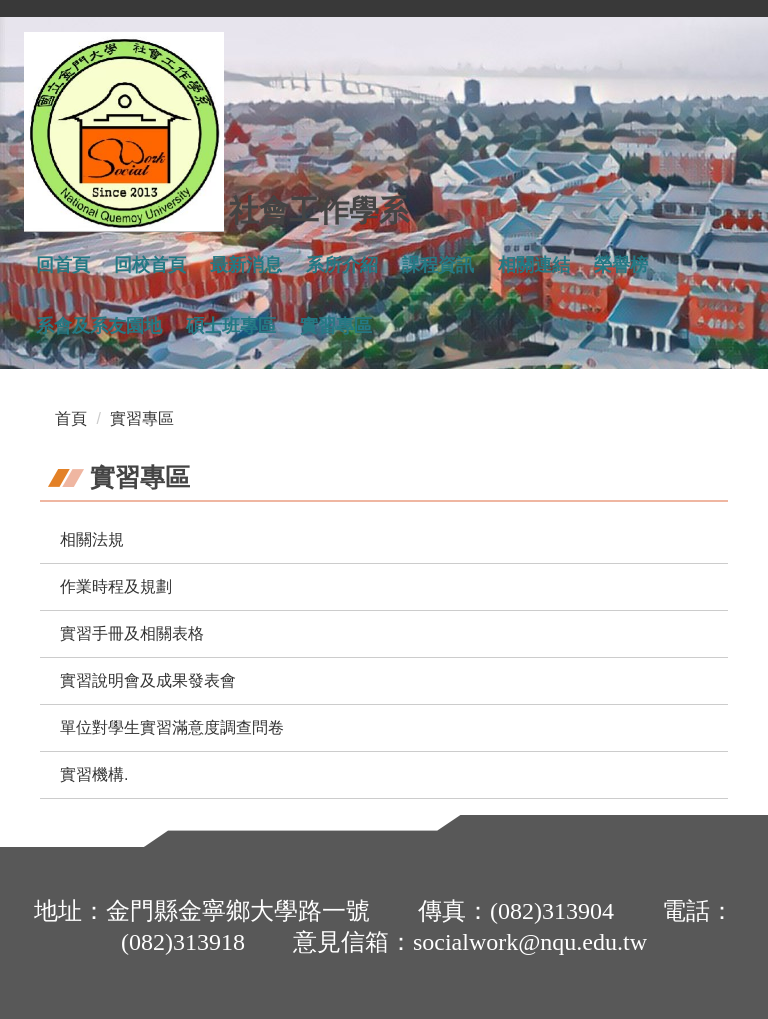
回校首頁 (150, 265)
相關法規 (92, 539)
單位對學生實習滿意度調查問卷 (172, 727)
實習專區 (336, 326)
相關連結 (534, 265)
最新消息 (246, 265)
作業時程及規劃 (116, 586)
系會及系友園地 (99, 326)
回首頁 (63, 265)
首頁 (71, 418)
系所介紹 (342, 265)
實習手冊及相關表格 (132, 633)
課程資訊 (438, 265)
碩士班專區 (231, 326)
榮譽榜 (621, 265)
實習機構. (94, 774)
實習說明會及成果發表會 (148, 680)
